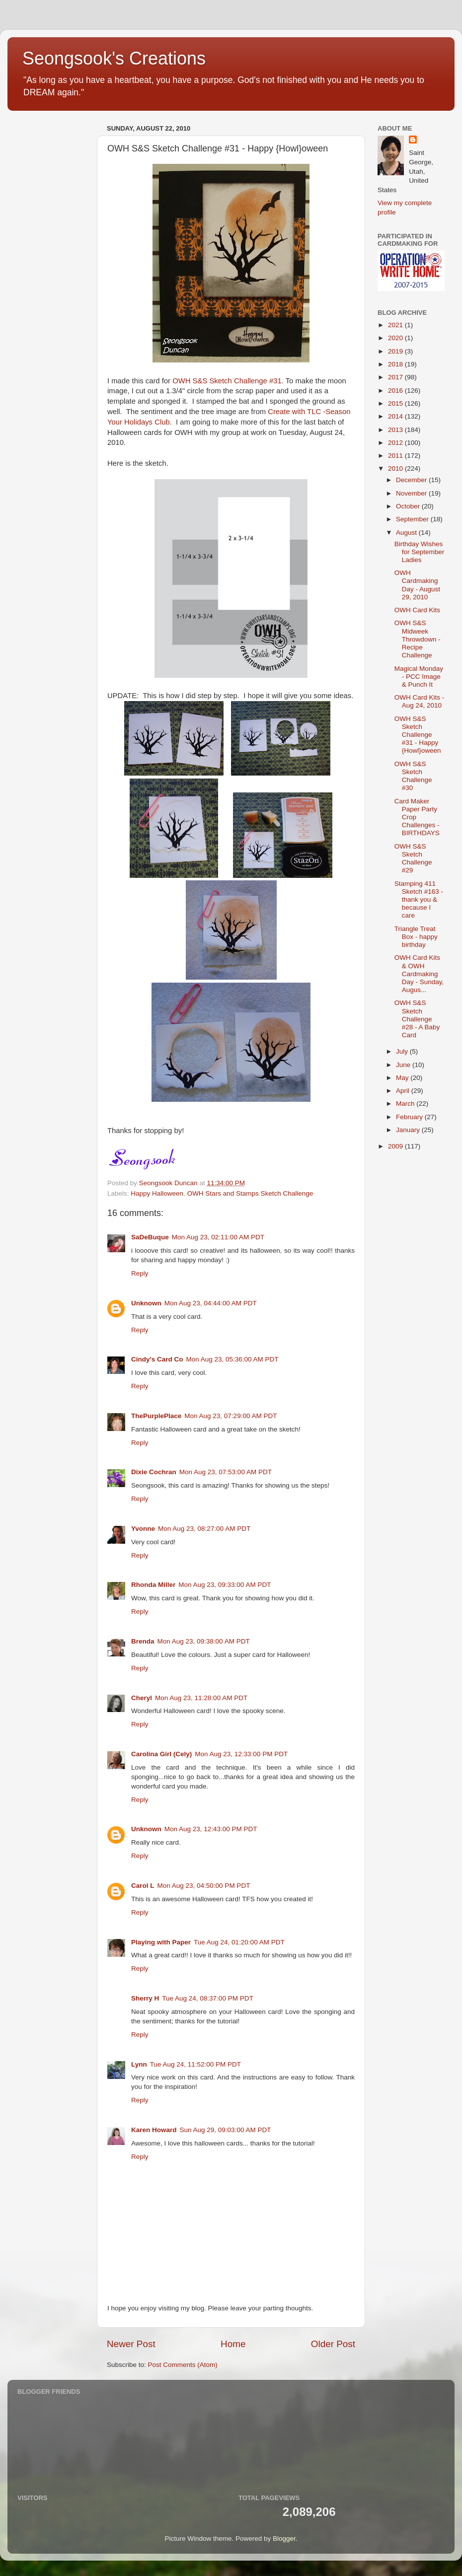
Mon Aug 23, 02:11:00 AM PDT (218, 1237)
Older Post (333, 2344)
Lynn (139, 2064)
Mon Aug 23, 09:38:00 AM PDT (203, 1641)
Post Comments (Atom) (183, 2364)
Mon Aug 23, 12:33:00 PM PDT (241, 1754)
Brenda (142, 1641)
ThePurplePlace (156, 1416)
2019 (396, 351)
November (412, 493)
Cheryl (141, 1698)
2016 (396, 390)
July (403, 1051)
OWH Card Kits (417, 610)
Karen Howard (154, 2130)
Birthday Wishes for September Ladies (419, 552)
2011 (396, 455)
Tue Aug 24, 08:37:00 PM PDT (207, 1998)
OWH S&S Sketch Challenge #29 (413, 858)
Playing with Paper (161, 1942)
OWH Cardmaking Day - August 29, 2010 (417, 585)
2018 (396, 364)
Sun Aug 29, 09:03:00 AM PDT (225, 2130)
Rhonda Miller (153, 1584)
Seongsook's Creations (114, 58)
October (409, 506)
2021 (396, 325)
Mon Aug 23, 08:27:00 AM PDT (204, 1528)
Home (233, 2344)
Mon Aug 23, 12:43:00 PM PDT (210, 1829)
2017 (396, 377)
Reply (140, 1273)
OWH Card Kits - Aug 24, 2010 (419, 701)
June (404, 1065)
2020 (396, 338)
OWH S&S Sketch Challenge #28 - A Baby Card (417, 1019)
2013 (396, 429)
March (406, 1103)
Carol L (142, 1885)
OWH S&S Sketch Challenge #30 (413, 776)
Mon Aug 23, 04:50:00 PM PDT (203, 1885)
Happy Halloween (157, 1193)
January (409, 1130)
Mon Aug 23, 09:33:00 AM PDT (224, 1584)
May (403, 1077)
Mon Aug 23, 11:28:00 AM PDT (201, 1698)
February (410, 1117)
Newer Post (131, 2344)
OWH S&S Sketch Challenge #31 (226, 381)
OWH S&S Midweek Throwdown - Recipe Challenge (417, 639)
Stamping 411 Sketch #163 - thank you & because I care (418, 900)
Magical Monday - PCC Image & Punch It (418, 676)
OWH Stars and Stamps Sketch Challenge (250, 1193)
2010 (396, 468)
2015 (396, 403)
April (403, 1090)
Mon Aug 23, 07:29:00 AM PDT (230, 1416)
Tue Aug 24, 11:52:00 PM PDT (195, 2064)
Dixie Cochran (153, 1472)
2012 (396, 442)
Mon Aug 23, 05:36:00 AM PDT (232, 1359)
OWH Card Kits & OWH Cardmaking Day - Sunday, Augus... (419, 974)
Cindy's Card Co (157, 1359)
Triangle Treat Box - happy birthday (416, 936)
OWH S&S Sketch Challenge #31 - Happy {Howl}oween (417, 735)
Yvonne (143, 1528)
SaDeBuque (150, 1237)
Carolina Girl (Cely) (161, 1754)
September (413, 519)
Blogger (284, 2538)
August (407, 532)
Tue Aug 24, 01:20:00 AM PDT (239, 1942)
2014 (396, 416)
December (412, 480)
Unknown (146, 1303)
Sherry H (145, 1998)
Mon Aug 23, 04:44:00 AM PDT (210, 1303)
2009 (396, 1146)
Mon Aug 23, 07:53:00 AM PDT (225, 1472)
